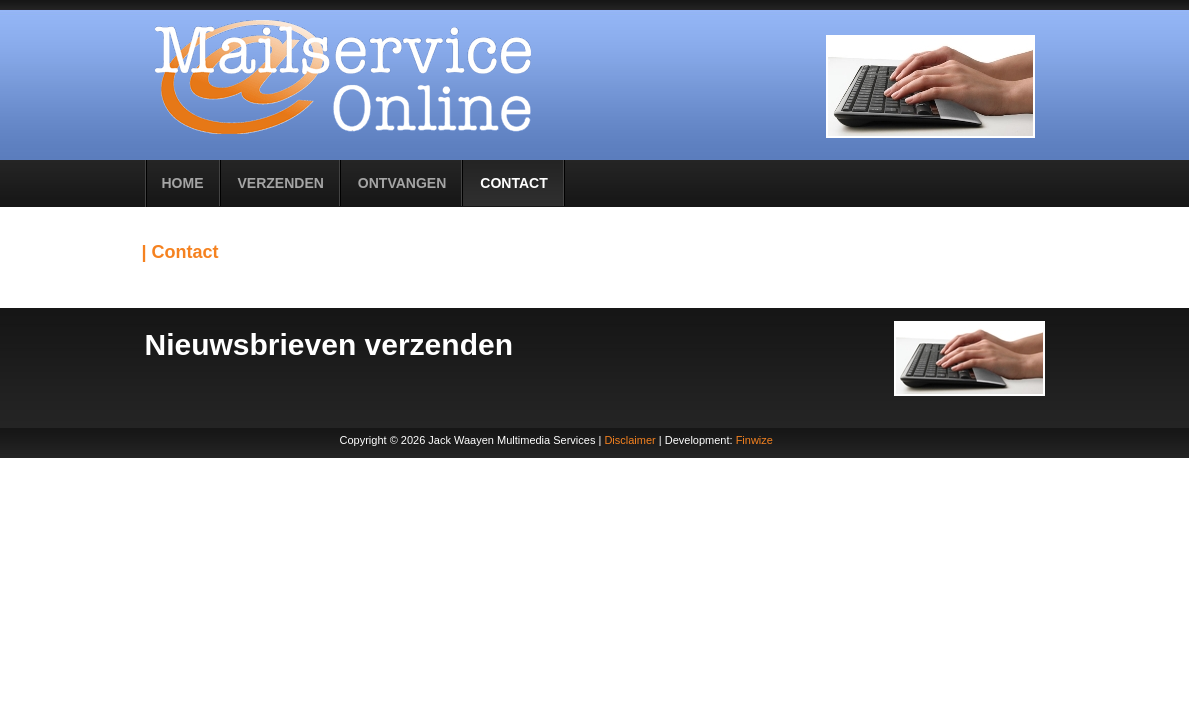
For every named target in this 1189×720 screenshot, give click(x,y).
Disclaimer (629, 440)
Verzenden (281, 183)
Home (183, 183)
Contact (513, 183)
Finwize (754, 440)
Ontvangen (402, 183)
